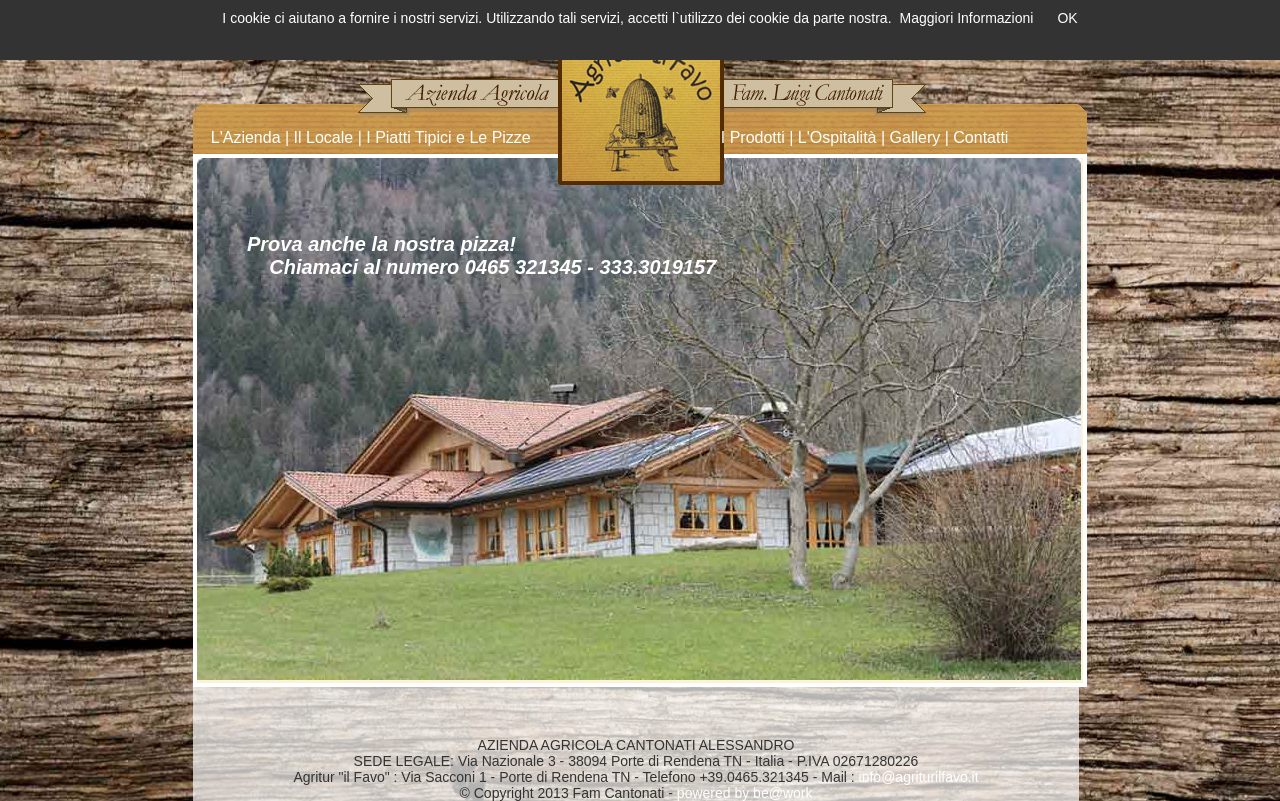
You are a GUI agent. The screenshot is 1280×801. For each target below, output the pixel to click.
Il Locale (324, 137)
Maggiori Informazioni (967, 18)
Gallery (915, 137)
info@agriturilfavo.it (919, 777)
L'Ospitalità (837, 137)
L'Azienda (246, 137)
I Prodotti (753, 137)
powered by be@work (745, 793)
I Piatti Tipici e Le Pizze (448, 137)
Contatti (980, 137)
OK (1067, 18)
